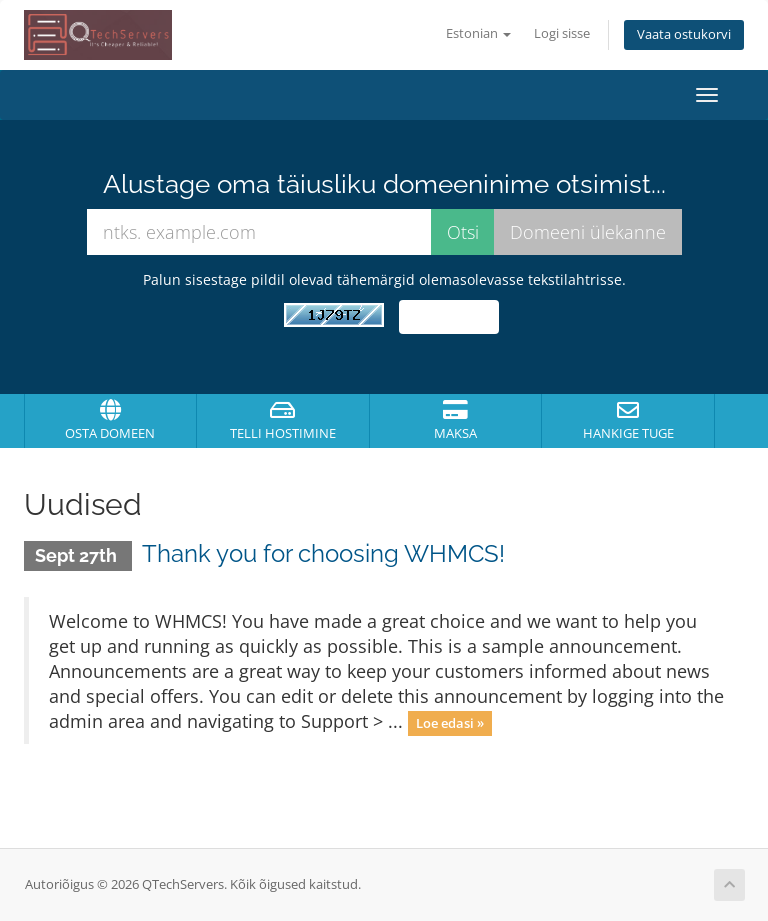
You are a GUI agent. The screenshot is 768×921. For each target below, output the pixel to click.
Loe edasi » (450, 723)
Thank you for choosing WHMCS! (323, 553)
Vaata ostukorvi (684, 34)
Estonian (478, 33)
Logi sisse (562, 33)
